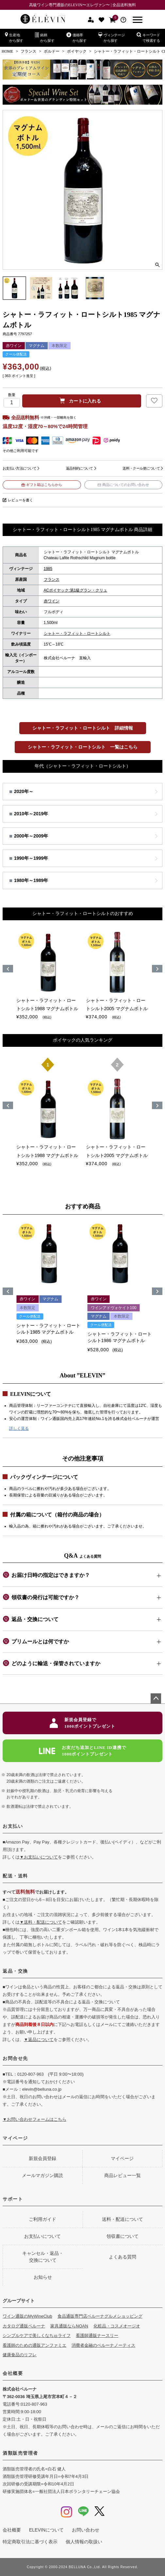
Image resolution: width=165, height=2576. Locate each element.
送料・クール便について (141, 468)
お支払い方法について (19, 468)
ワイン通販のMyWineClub (27, 2316)
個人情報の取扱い (84, 2541)
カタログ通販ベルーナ (24, 2326)
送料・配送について (122, 2219)
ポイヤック (77, 51)
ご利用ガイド (42, 2219)
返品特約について (79, 468)
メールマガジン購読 (42, 2175)
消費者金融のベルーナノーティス (103, 2345)
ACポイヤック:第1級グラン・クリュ (75, 590)
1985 (48, 568)
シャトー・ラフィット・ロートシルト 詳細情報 (82, 728)
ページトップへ (156, 1698)
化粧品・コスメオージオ (116, 2326)
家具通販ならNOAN (69, 2326)
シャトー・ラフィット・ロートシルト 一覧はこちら (83, 747)
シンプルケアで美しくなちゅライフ (37, 2335)
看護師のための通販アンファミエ (34, 2345)
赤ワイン (51, 601)
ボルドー (51, 51)
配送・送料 (15, 1875)
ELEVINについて (46, 2530)
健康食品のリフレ (20, 2354)
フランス (28, 51)
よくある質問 (122, 2256)
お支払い (13, 1826)
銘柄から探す (44, 37)
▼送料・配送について (41, 1922)
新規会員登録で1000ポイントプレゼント (82, 1723)
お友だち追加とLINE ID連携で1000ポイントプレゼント (82, 1750)
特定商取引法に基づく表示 (30, 2541)
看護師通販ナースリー (97, 2335)
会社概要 (13, 2373)
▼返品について (39, 2039)
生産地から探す (14, 37)
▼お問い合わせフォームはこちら (34, 2119)
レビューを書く (20, 500)
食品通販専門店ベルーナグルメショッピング (100, 2316)
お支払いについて (42, 2236)
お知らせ (43, 2277)
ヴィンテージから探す (111, 37)
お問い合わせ (85, 2530)
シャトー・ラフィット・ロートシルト (77, 633)
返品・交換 (15, 1971)
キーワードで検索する (148, 37)
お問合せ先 (15, 2058)
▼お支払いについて (39, 1857)
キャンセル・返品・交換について (42, 2257)
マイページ (15, 2138)
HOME (7, 51)
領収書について (123, 2236)
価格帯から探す (76, 37)
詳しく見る (19, 1428)
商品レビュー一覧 (122, 2175)
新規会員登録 (42, 2158)
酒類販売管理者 (20, 2453)
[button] (8, 1291)
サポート (13, 2199)
